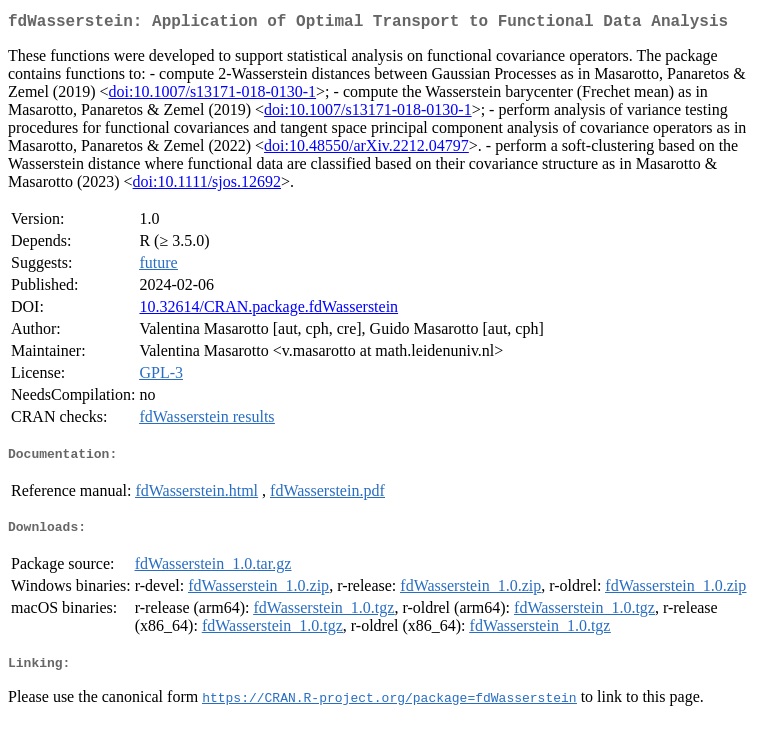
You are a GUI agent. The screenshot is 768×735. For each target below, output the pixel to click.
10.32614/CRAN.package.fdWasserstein (268, 310)
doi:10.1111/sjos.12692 (207, 185)
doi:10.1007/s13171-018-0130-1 (213, 95)
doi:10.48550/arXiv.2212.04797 (366, 149)
